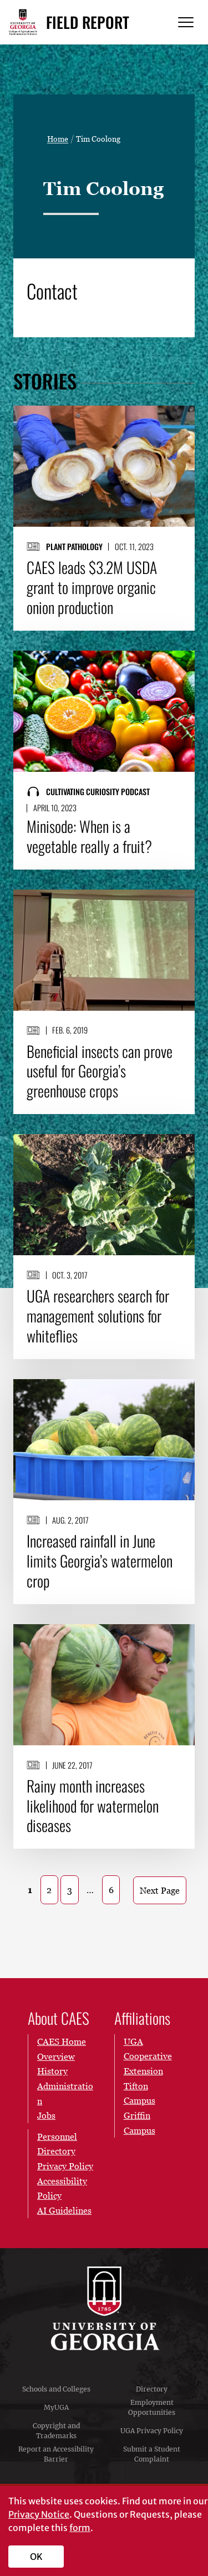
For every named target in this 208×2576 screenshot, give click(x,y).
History (52, 2071)
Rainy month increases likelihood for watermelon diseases (93, 1806)
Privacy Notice (38, 2514)
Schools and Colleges (56, 2389)
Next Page (160, 1890)
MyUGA (56, 2407)
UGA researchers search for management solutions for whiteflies (98, 1316)
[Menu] (186, 22)
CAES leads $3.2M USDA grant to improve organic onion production (92, 587)
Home (57, 138)
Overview (56, 2056)
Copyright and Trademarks (56, 2431)
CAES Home (61, 2041)
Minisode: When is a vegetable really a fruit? (89, 836)
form (79, 2527)
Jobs (46, 2115)
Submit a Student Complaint (151, 2454)
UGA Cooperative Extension (148, 2056)
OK (36, 2556)
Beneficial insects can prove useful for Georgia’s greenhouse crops (100, 1071)
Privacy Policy (65, 2166)
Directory (152, 2389)
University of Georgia (104, 2309)
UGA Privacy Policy (151, 2431)
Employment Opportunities (151, 2407)
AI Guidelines (64, 2210)
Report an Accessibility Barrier (56, 2454)
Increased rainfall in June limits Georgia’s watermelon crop (100, 1561)
